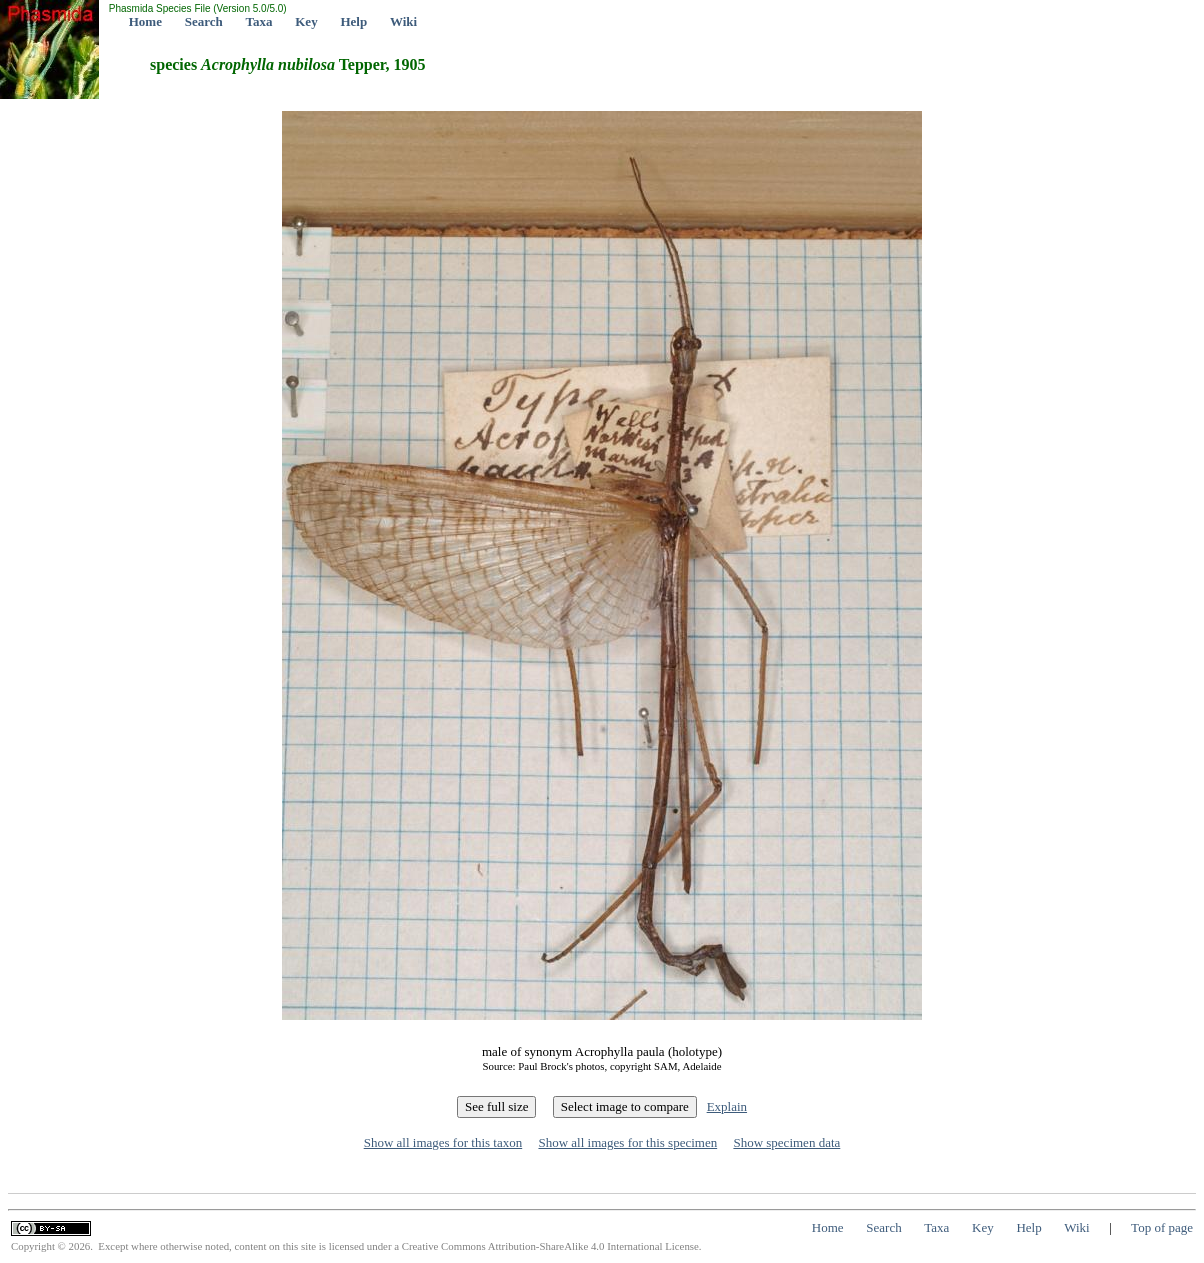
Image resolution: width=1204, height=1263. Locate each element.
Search (204, 21)
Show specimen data (786, 1142)
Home (145, 21)
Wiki (403, 21)
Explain (727, 1106)
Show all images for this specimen (627, 1142)
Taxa (259, 21)
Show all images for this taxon (443, 1142)
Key (306, 21)
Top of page (1162, 1227)
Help (353, 21)
